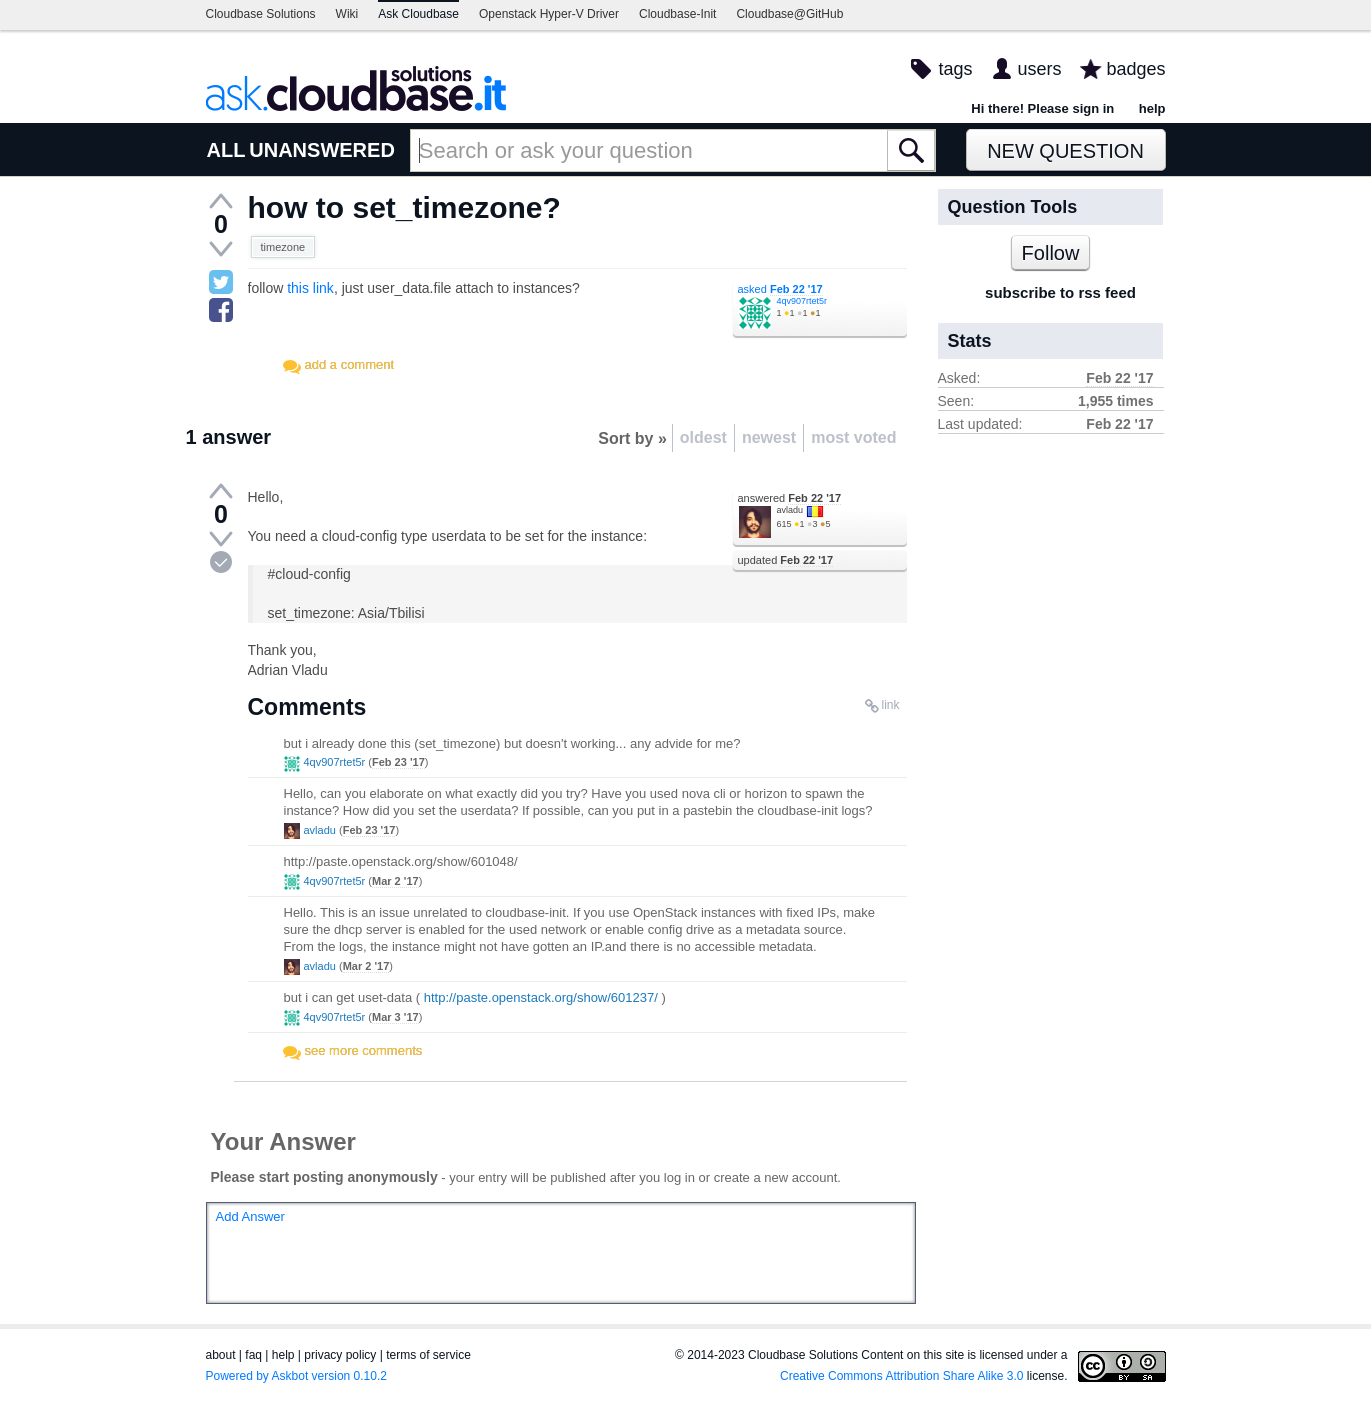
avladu (790, 510)
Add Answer (250, 1216)
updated (786, 560)
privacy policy (340, 1355)
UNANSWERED (322, 150)
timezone (283, 247)
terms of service (428, 1355)
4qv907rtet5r (802, 301)
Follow (1051, 253)
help (1152, 108)
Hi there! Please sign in (1042, 108)
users (1039, 69)
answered (790, 498)
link (890, 705)
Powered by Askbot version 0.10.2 (296, 1376)
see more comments (364, 1050)
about (221, 1355)
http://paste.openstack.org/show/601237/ (541, 997)
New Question (1065, 151)
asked (780, 289)
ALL (226, 150)
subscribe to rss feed (1060, 292)
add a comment (350, 364)
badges (1135, 69)
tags (955, 69)
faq (253, 1355)
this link (310, 288)
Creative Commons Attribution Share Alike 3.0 (901, 1376)
